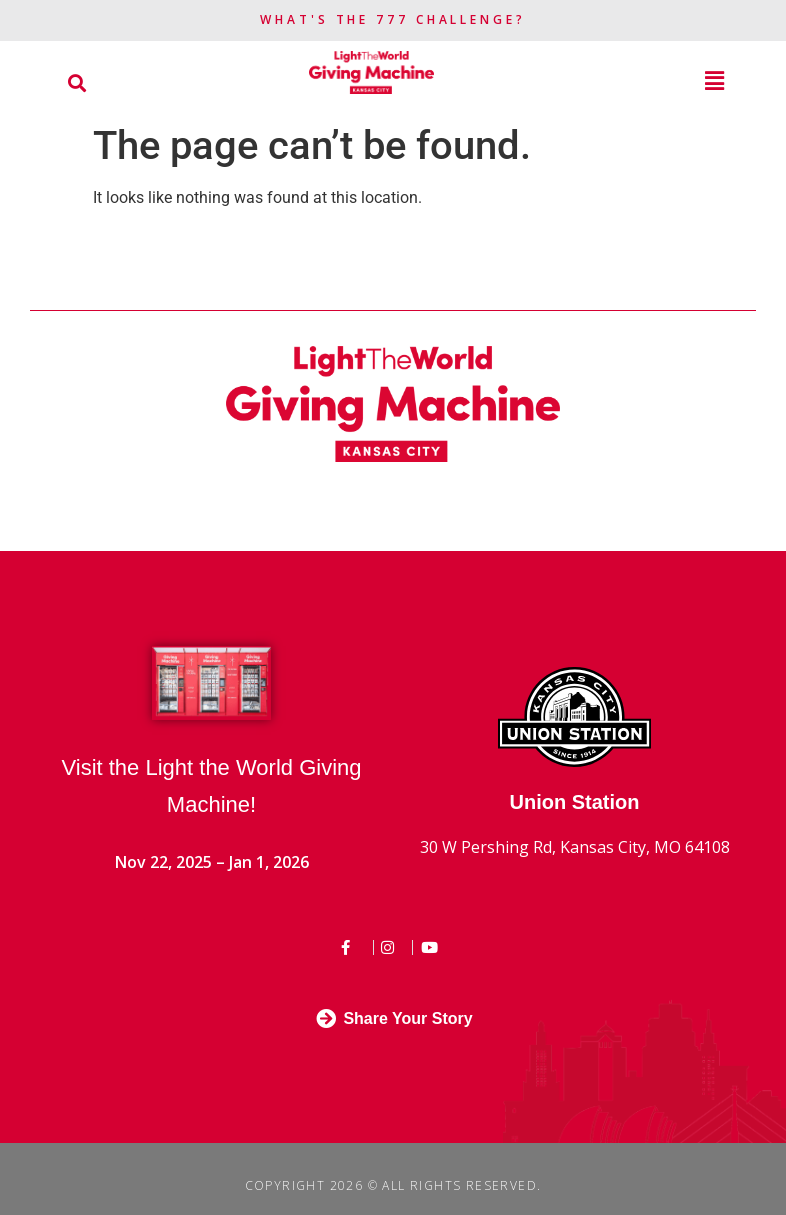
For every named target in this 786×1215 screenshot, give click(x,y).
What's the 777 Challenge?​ (393, 19)
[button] (76, 82)
